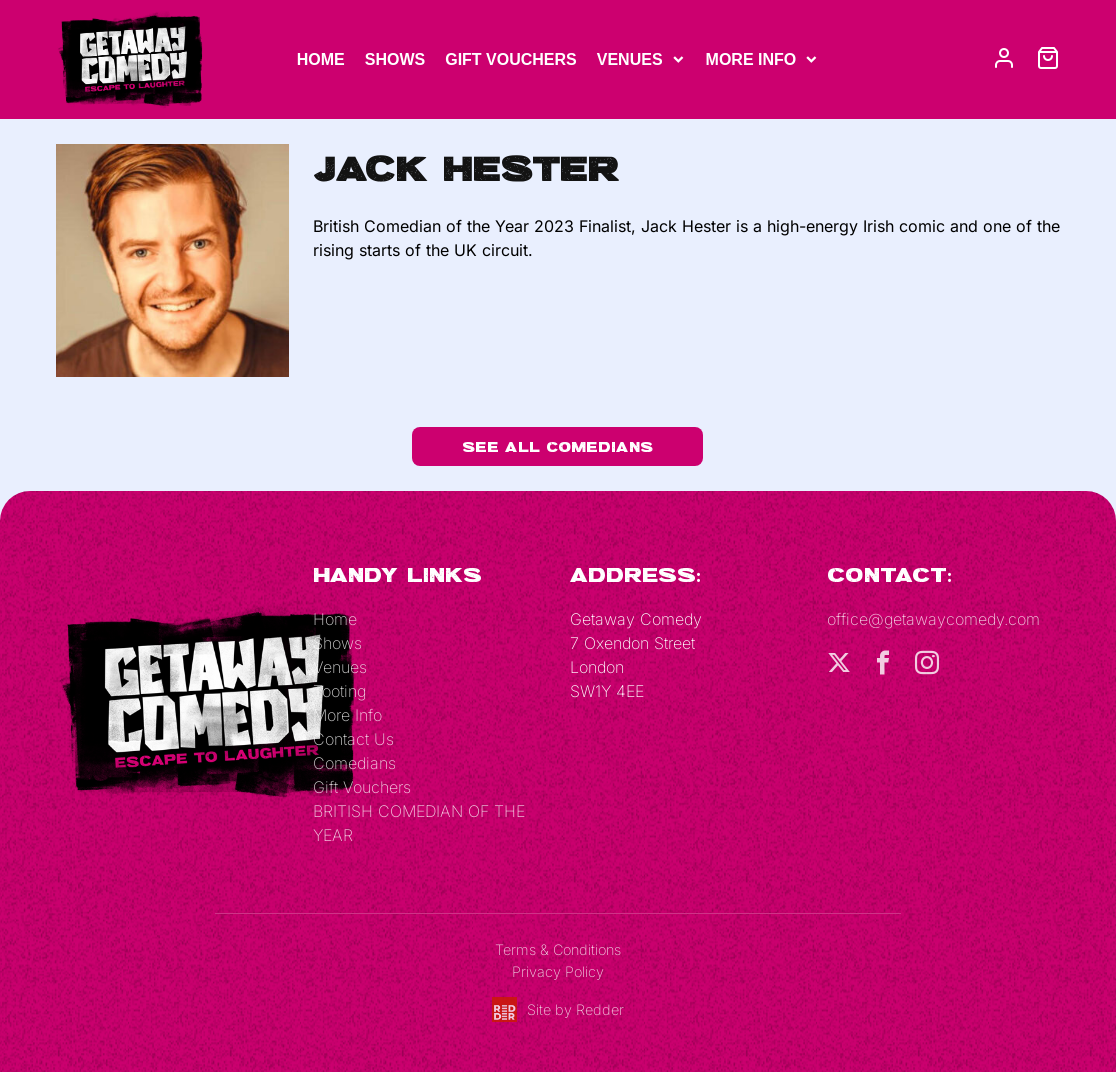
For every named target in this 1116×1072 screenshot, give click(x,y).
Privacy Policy (558, 971)
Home (321, 59)
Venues (630, 59)
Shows (395, 59)
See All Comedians (557, 446)
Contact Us (353, 739)
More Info (751, 59)
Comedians (354, 763)
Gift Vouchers (511, 59)
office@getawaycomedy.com (933, 619)
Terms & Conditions (558, 949)
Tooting (339, 691)
